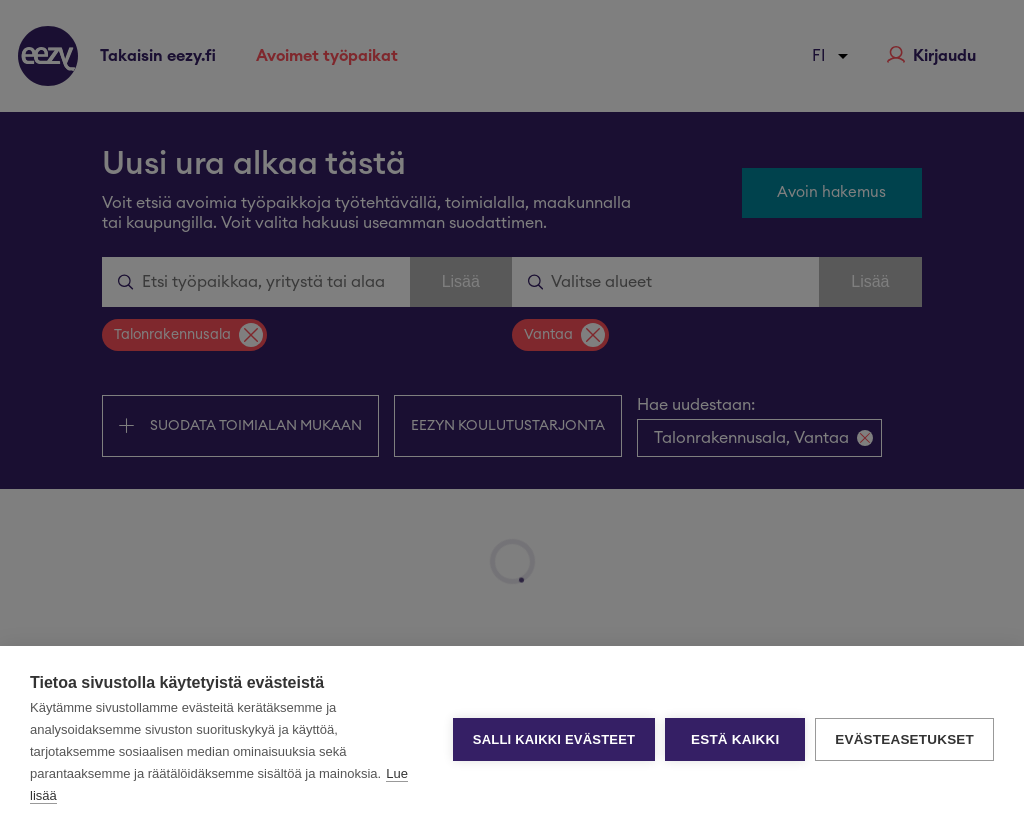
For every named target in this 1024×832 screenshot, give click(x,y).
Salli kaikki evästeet (554, 739)
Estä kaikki (735, 739)
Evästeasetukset (904, 739)
